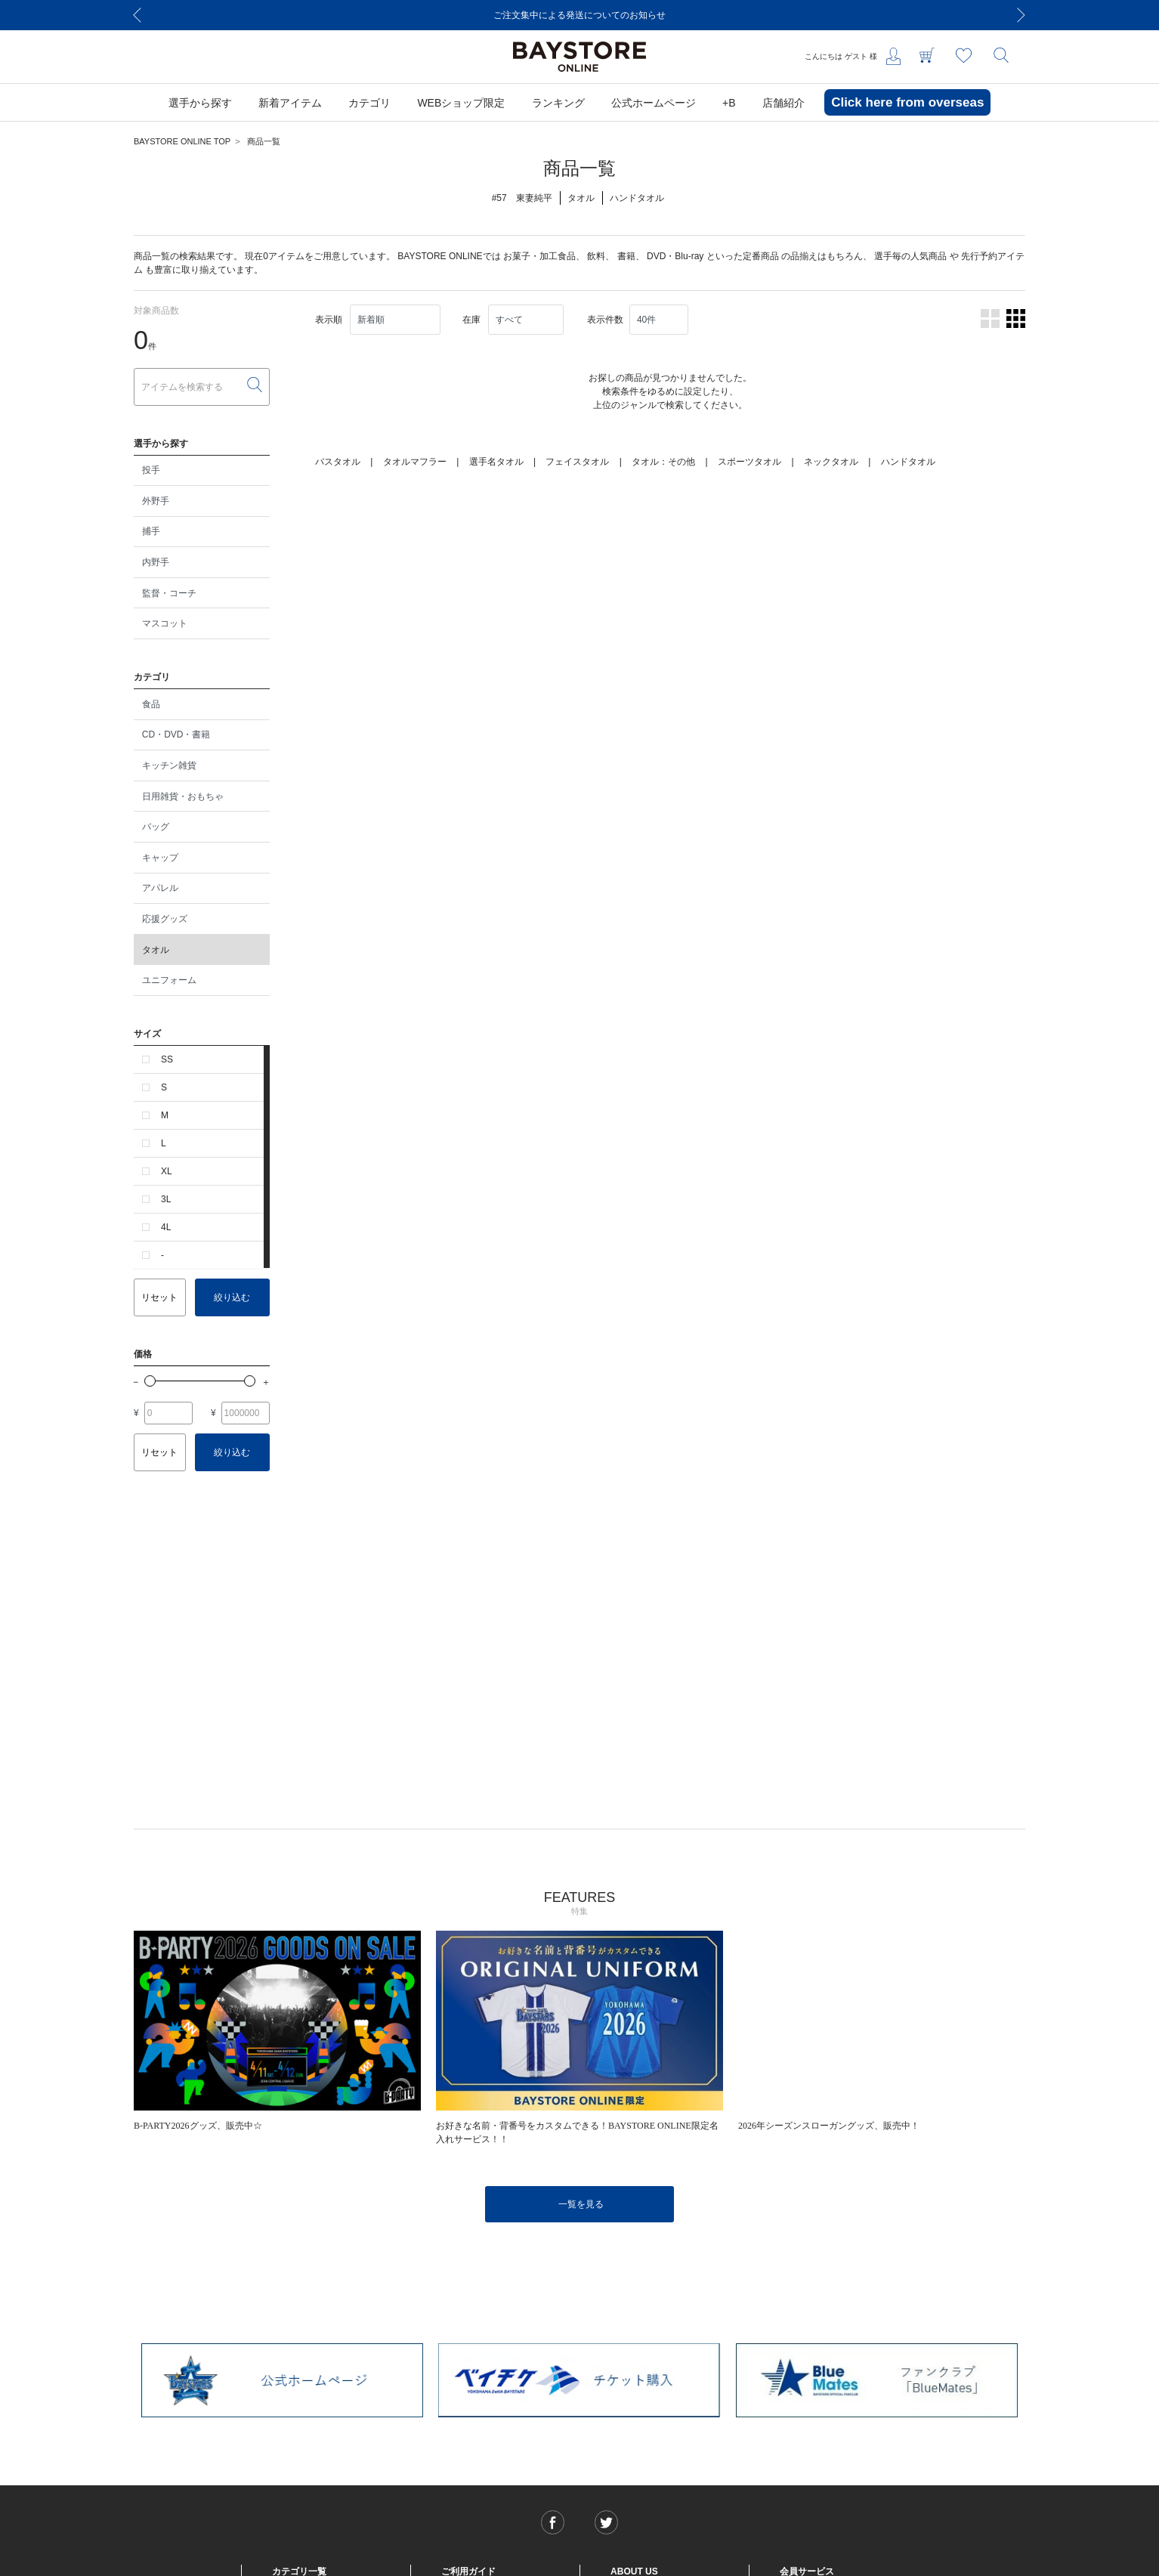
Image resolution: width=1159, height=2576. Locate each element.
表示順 (328, 319)
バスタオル (337, 461)
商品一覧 (263, 141)
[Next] (1021, 15)
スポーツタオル (749, 461)
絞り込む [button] (232, 1297)
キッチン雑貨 (169, 765)
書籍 (626, 256)
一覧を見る (581, 2204)
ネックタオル (831, 461)
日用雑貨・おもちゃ (183, 796)
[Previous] (137, 15)
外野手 (155, 501)
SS (167, 1059)
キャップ (160, 857)
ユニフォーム (169, 980)
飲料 (596, 256)
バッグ (155, 826)
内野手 (155, 562)
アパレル (160, 888)
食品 (151, 704)
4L (166, 1227)
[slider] (150, 1381)
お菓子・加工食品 (539, 256)
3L (166, 1199)
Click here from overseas (907, 102)
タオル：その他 (663, 461)
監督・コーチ (169, 593)
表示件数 (605, 319)
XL (166, 1171)
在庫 (471, 319)
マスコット (164, 623)
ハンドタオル (908, 461)
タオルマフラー (415, 461)
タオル (155, 950)
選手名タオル (496, 461)
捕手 (151, 531)
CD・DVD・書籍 (176, 734)
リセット (159, 1297)
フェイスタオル (577, 461)
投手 (151, 470)
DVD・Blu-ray (675, 256)
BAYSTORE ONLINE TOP (182, 141)
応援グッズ (164, 919)
